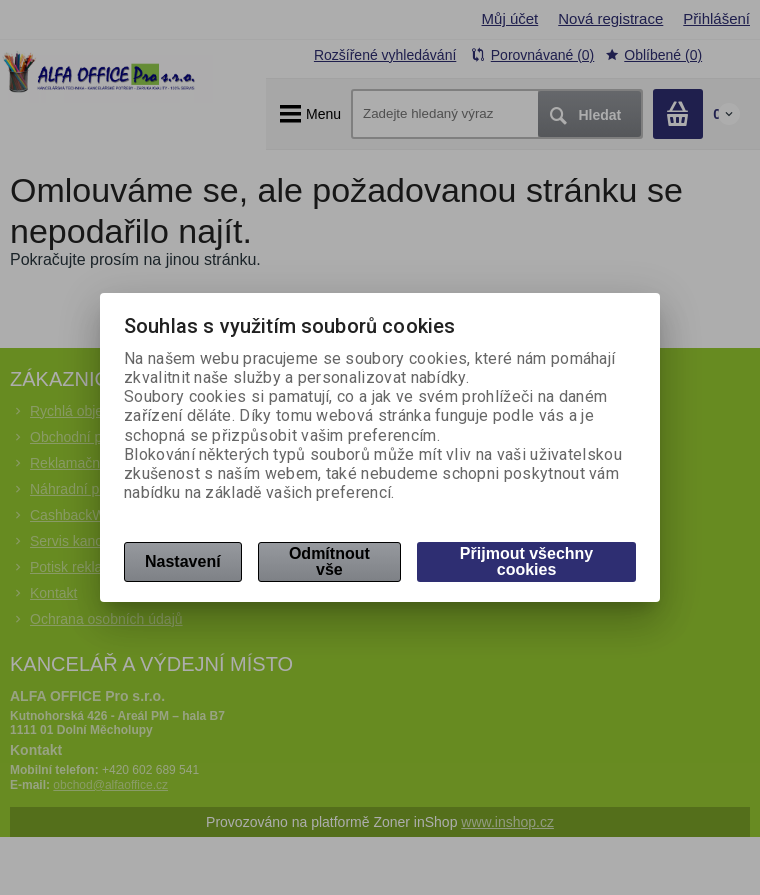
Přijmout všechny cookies (526, 561)
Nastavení (183, 561)
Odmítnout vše (329, 561)
